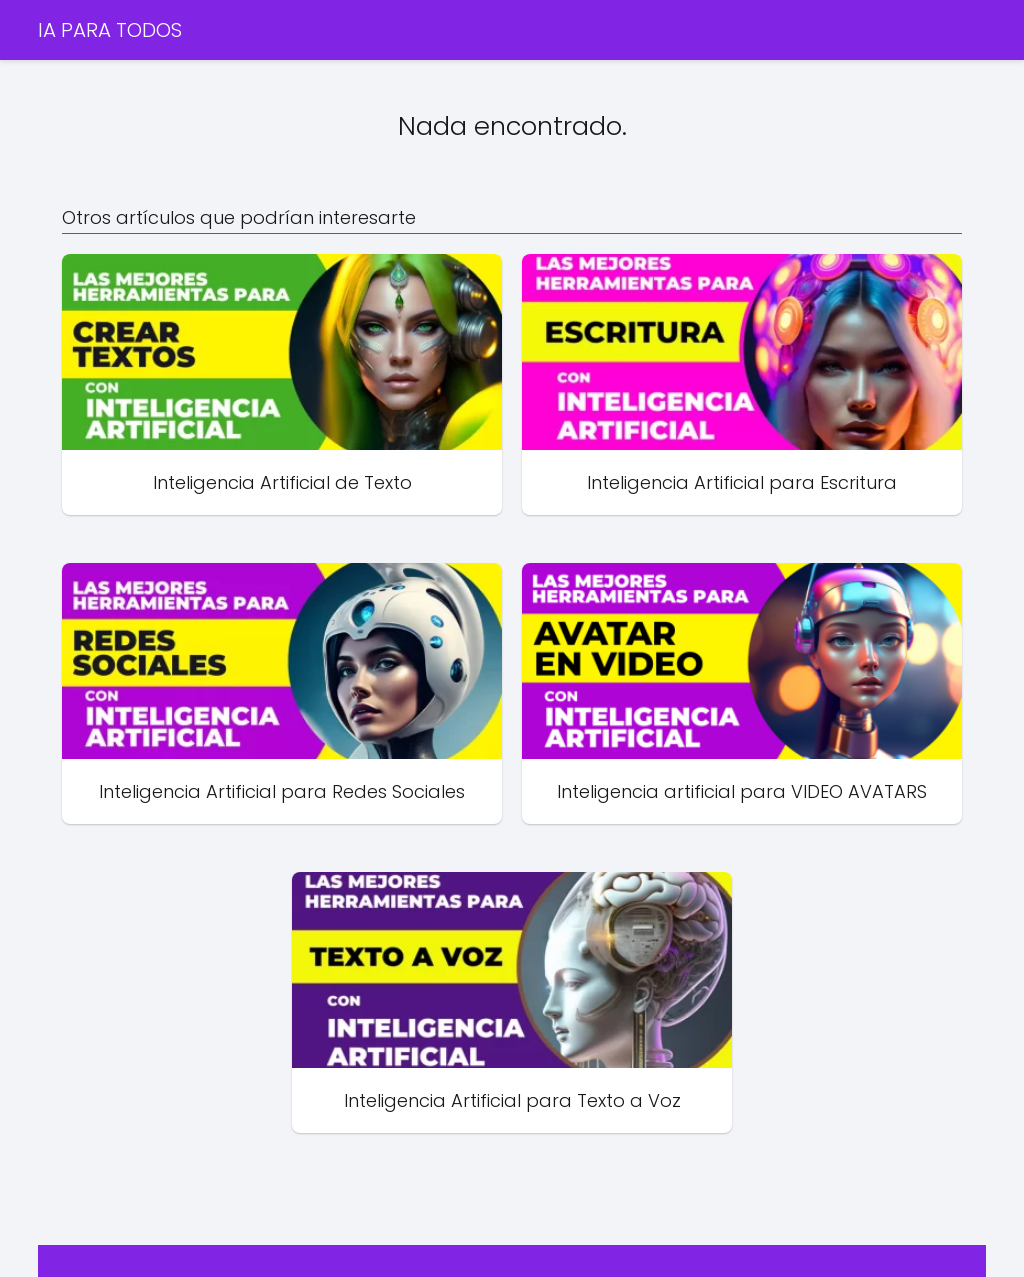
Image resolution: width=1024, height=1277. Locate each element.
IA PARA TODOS (110, 30)
